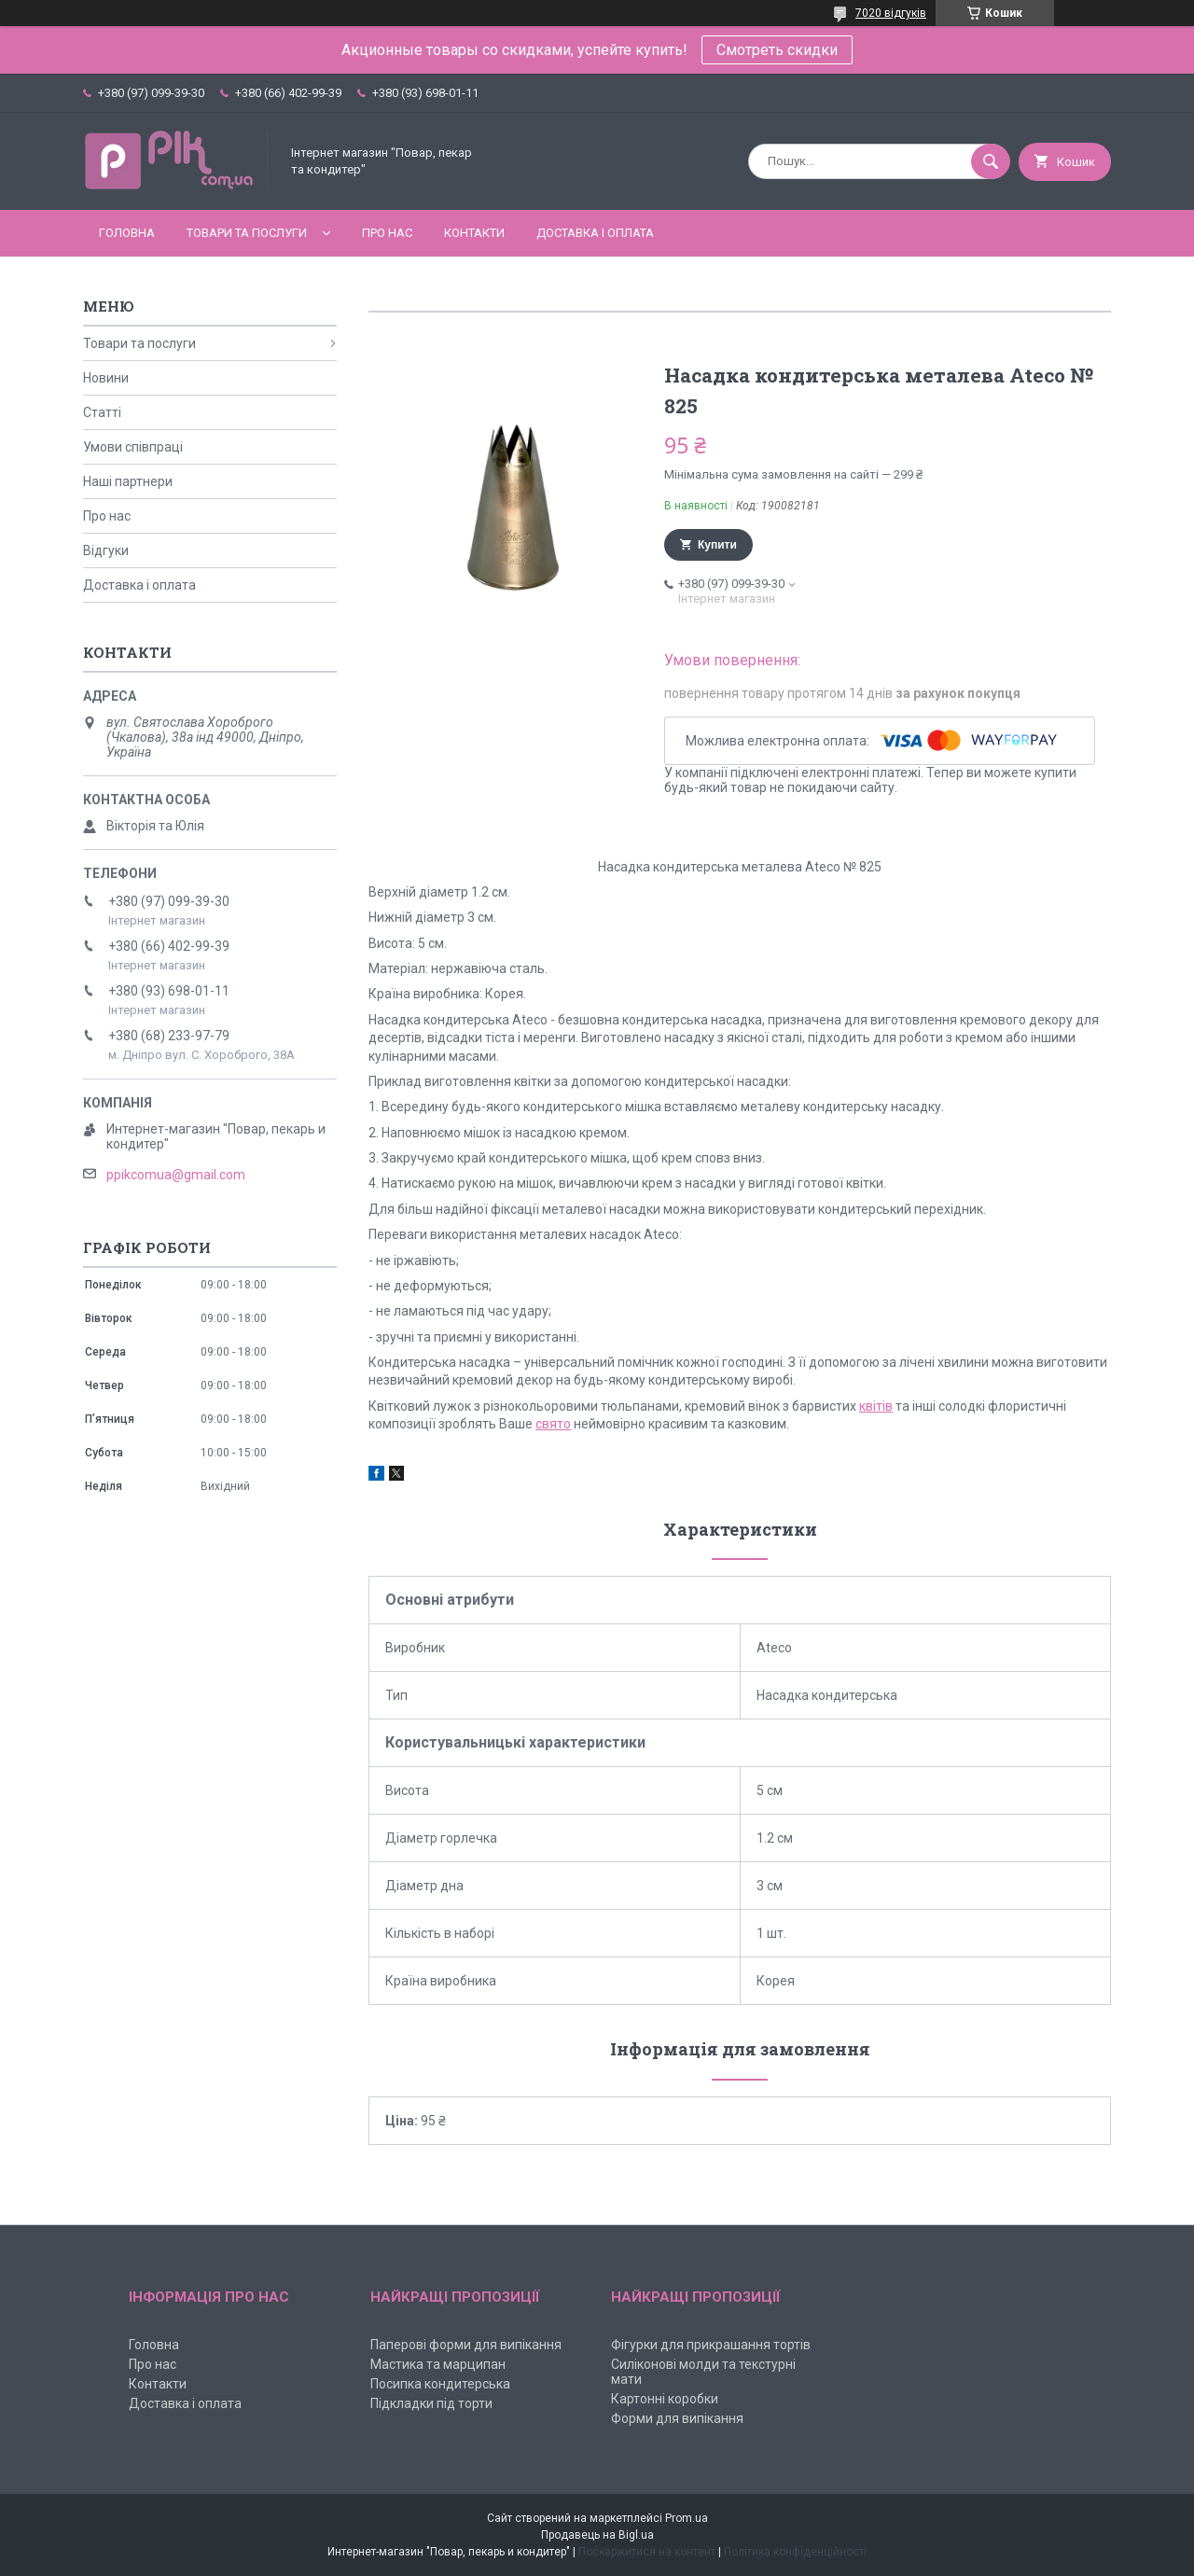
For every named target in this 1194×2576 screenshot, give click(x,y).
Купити (717, 544)
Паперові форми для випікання (466, 2344)
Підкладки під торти (431, 2403)
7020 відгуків (890, 13)
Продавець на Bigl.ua (597, 2534)
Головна (127, 233)
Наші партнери (128, 481)
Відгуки (106, 550)
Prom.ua (686, 2518)
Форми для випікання (677, 2418)
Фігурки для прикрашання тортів (711, 2344)
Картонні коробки (664, 2398)
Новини (106, 377)
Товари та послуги (247, 233)
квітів (876, 1406)
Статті (102, 412)
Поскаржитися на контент (646, 2551)
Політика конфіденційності (795, 2551)
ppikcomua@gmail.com (175, 1174)
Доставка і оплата (595, 233)
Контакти (474, 233)
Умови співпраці (133, 446)
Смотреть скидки (777, 50)
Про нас (387, 233)
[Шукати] (990, 161)
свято (553, 1423)
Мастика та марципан (438, 2364)
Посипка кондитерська (440, 2383)
